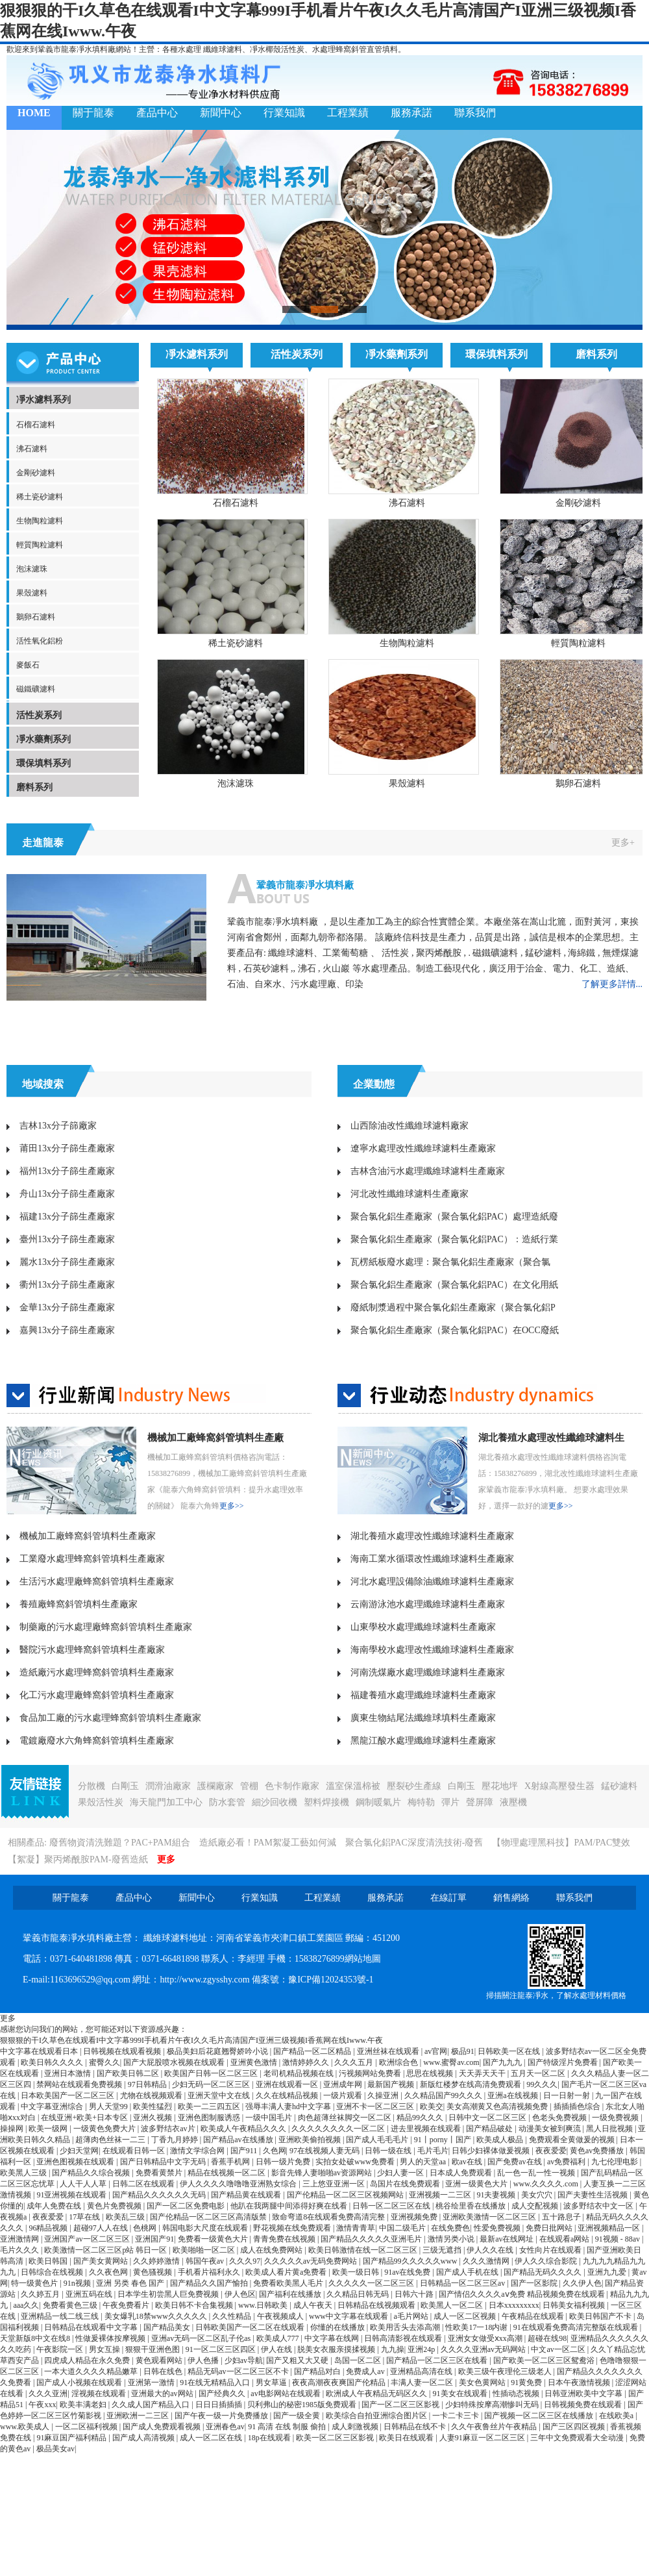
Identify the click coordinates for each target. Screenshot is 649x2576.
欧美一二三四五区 (210, 2106)
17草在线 (85, 2216)
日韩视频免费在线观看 (584, 2404)
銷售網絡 (511, 1898)
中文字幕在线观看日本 (40, 2051)
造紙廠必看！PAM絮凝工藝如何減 (267, 1842)
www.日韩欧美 (263, 2305)
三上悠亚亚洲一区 (334, 2183)
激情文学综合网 (198, 2150)
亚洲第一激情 (152, 2382)
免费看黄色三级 (71, 2305)
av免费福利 (567, 2161)
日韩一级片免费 (284, 2161)
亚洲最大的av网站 (163, 2393)
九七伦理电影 (615, 2161)
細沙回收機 (274, 1802)
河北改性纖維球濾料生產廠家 (409, 1194)
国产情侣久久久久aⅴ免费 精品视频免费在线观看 (522, 2294)
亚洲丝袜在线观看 (389, 2051)
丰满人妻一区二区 (423, 2382)
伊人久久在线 (491, 2250)
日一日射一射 (567, 2095)
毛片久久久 (20, 2250)
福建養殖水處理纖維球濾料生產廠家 (423, 1695)
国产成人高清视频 (144, 2437)
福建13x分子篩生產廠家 (67, 1216)
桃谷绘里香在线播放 (471, 2205)
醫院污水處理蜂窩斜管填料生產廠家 (92, 1650)
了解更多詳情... (612, 984)
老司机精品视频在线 (299, 2073)
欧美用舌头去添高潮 (406, 2327)
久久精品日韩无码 (358, 2294)
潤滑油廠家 (168, 1786)
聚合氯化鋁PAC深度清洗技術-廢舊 (414, 1842)
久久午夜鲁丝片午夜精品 (495, 2426)
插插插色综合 (578, 2106)
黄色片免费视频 (115, 2205)
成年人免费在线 (55, 2205)
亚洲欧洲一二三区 (138, 2415)
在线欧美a (617, 2415)
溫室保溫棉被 (353, 1786)
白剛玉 (125, 1786)
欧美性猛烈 (153, 2106)
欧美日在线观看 (407, 2437)
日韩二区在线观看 (144, 2183)
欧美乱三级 (126, 2216)
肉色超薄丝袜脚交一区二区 (345, 2117)
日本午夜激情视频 (580, 2382)
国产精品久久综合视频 (92, 2172)
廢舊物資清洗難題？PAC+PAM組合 (119, 1842)
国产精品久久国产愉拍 (210, 2283)
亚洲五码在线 (90, 2294)
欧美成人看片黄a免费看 (286, 2272)
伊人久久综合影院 (547, 2261)
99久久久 (541, 2084)
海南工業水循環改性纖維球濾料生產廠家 (432, 1559)
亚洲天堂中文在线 (220, 2095)
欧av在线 (468, 2161)
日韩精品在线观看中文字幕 (92, 2327)
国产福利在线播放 (291, 2294)
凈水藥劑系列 (43, 739)
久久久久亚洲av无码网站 (484, 2349)
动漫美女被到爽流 (551, 2128)
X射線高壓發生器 (559, 1786)
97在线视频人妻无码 (325, 2150)
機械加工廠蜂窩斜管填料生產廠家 (87, 1536)
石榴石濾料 (35, 424)
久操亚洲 (383, 2095)
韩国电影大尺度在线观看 (206, 2227)
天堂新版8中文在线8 (36, 2338)
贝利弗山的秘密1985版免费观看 (302, 2404)
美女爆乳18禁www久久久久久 (156, 2316)
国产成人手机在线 (468, 2272)
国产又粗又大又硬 (298, 2360)
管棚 (249, 1786)
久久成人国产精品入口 (151, 2404)
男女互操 (105, 2349)
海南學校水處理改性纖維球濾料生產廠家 (432, 1650)
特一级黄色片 (35, 2283)
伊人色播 (204, 2360)
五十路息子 (562, 2216)
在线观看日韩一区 (135, 2150)
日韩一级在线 (389, 2150)
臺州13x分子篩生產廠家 (67, 1239)
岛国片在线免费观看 (406, 2183)
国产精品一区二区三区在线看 (437, 2360)
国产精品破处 (490, 2128)
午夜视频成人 (281, 2316)
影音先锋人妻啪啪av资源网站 (322, 2172)
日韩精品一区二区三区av (463, 2283)
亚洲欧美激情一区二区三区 (490, 2216)
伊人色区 (240, 2294)
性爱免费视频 (498, 2227)
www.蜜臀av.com (451, 2062)
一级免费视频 (616, 2117)
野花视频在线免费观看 (293, 2227)
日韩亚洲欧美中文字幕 (584, 2393)
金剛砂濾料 (35, 472)
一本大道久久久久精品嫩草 (92, 2371)
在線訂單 (448, 1898)
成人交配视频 (535, 2205)
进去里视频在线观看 (427, 2128)
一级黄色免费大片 (105, 2128)
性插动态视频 (517, 2393)
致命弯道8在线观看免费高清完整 (329, 2216)
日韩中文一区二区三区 (488, 2117)
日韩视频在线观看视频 (123, 2051)
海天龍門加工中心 (166, 1802)
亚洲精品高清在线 (422, 2371)
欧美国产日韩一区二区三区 (212, 2073)
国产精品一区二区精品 (313, 2051)
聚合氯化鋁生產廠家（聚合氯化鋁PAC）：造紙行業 (454, 1239)
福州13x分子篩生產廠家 (67, 1171)
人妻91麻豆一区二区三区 (483, 2437)
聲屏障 (479, 1802)
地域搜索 (43, 1084)
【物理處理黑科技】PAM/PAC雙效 (561, 1842)
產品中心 (157, 112)
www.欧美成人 (25, 2426)
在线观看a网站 (565, 2239)
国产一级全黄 (297, 2415)
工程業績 (348, 112)
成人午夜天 (313, 2305)
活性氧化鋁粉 (39, 640)
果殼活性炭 (100, 1802)
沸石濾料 (31, 448)
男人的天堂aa (424, 2161)
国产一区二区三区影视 (401, 2404)
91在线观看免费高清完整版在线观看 (576, 2327)
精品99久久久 (421, 2117)
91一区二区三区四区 (222, 2349)
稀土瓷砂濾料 (39, 496)
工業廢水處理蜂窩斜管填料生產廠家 (92, 1559)
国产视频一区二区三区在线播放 (539, 2415)
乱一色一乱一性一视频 (537, 2172)
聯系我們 (475, 112)
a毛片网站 (411, 2316)
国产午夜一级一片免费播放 (222, 2415)
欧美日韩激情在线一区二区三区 (363, 2250)
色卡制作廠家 (292, 1786)
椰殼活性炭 (284, 49)
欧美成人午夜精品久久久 (244, 2128)
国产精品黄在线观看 (247, 2194)
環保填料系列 (43, 763)
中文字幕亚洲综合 (53, 2106)
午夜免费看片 (127, 2305)
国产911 (245, 2150)
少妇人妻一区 (401, 2172)
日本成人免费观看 (462, 2172)
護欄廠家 (215, 1786)
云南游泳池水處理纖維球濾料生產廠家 (427, 1604)
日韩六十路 (415, 2294)
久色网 (274, 2150)
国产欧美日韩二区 (129, 2073)
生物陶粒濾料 (39, 520)
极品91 (462, 2051)
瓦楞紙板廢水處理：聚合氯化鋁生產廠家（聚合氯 (450, 1262)
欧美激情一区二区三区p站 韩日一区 (106, 2250)
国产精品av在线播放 (239, 2139)
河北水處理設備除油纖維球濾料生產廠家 (432, 1581)
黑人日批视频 (610, 2128)
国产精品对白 (318, 2371)
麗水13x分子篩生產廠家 (67, 1262)
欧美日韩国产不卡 (601, 2316)
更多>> (231, 1505)
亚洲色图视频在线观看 (76, 2161)
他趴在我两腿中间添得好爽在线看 (289, 2205)
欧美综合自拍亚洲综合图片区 (377, 2415)
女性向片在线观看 (551, 2250)
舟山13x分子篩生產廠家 (67, 1194)
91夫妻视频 (496, 2194)
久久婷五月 (41, 2294)
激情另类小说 (452, 2239)
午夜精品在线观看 (534, 2316)
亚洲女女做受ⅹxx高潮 (486, 2338)
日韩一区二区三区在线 (392, 2205)
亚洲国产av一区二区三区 (87, 2239)
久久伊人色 (582, 2283)
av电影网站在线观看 (286, 2393)
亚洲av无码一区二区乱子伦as (201, 2338)
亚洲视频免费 (415, 2216)
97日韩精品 (148, 2084)
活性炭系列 (39, 715)
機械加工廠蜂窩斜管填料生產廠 (215, 1437)
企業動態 (374, 1084)
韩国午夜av (206, 2261)
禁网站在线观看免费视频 (80, 2084)
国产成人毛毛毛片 (378, 2139)
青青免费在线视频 (285, 2239)
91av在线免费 (408, 2272)
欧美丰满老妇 (84, 2404)
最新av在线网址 (507, 2239)
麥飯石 (28, 664)
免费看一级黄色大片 (214, 2239)
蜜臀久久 (104, 2062)
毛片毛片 (432, 2150)
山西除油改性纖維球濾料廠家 (409, 1126)
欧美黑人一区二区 (453, 2305)
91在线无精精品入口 (216, 2382)
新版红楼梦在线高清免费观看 (471, 2084)
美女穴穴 (537, 2194)
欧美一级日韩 (356, 2272)
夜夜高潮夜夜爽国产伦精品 (339, 2382)
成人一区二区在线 (212, 2437)
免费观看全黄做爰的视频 (573, 2139)
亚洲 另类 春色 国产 (131, 2283)
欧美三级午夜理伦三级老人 (506, 2371)
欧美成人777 (278, 2338)
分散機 (91, 1786)
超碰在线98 (547, 2338)
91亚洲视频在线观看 (72, 2194)
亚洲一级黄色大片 (477, 2183)
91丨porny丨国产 (443, 2139)
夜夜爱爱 (551, 2150)
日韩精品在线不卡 (416, 2426)
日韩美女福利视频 (575, 2305)
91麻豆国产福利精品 (72, 2437)
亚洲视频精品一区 (610, 2227)
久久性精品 (232, 2316)
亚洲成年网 (343, 2084)
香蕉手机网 (231, 2161)
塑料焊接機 (326, 1802)
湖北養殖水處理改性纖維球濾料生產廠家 (432, 1536)
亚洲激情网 (20, 2239)
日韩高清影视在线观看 (404, 2338)
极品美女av (55, 2448)
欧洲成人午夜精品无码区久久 (377, 2393)
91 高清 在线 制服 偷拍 (288, 2426)
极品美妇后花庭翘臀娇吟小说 (218, 2051)
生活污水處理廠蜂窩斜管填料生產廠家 (96, 1581)
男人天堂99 (109, 2106)
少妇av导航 (244, 2360)
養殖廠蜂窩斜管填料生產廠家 (78, 1604)
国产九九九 (503, 2062)
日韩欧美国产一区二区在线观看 (250, 2327)
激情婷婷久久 (306, 2062)
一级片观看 (343, 2095)
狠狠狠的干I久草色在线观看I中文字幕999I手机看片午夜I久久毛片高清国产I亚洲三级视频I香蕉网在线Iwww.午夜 (191, 2040)
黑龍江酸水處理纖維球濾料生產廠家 (423, 1740)
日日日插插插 (219, 2404)
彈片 (450, 1802)
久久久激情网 (487, 2261)
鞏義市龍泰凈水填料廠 (305, 885)
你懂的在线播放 (338, 2327)
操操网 (12, 2128)
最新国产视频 (391, 2084)
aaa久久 (26, 2305)
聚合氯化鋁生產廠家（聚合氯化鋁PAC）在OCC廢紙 (454, 1330)
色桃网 (145, 2227)
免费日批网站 (550, 2227)
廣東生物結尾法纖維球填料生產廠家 (423, 1718)
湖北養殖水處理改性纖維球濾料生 (551, 1437)
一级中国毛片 (269, 2117)
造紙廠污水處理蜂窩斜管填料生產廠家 (96, 1672)
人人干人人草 (84, 2183)
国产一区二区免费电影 (187, 2205)
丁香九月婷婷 (175, 2139)
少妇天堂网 (79, 2150)
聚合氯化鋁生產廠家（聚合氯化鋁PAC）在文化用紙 (454, 1285)
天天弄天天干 (483, 2073)
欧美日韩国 (49, 2261)
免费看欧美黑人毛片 (289, 2283)
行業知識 (284, 112)
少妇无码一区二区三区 (212, 2084)
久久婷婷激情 (157, 2261)
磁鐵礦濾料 (35, 689)
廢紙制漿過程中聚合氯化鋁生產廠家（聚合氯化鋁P (453, 1307)
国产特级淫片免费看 (564, 2062)
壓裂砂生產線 (414, 1786)
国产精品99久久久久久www (411, 2261)
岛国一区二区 (358, 2360)
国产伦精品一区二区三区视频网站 (346, 2194)
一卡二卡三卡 (456, 2415)
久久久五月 (354, 2062)
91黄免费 (527, 2382)
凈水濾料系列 (43, 400)
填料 (390, 49)
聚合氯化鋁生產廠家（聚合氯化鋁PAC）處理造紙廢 (454, 1216)
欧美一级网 (49, 2128)
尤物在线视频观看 (152, 2095)
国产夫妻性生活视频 (593, 2194)
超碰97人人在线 (101, 2227)
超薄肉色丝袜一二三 (111, 2139)
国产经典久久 (223, 2393)
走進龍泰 (43, 842)
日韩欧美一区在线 (510, 2051)
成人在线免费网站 (272, 2250)
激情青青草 (355, 2227)
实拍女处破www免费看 (356, 2161)
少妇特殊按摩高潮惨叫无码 (493, 2404)
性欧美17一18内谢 (477, 2327)
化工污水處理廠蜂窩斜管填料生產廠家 (96, 1695)
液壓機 (513, 1802)
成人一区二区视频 (466, 2316)
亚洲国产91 (154, 2239)
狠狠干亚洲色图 (153, 2349)
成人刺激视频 (356, 2426)
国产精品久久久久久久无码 (160, 2194)
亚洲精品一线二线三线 (61, 2316)
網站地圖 (363, 1959)
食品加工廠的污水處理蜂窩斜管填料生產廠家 (110, 1718)
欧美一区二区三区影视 (336, 2437)
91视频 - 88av (618, 2239)
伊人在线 (277, 2349)
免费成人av (366, 2371)
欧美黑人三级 (24, 2172)
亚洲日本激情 (68, 2073)
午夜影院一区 (60, 2349)
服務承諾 (411, 112)
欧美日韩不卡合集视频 (195, 2305)
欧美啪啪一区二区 (205, 2250)
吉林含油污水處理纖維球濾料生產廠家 (427, 1171)
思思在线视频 (430, 2073)
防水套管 (227, 1802)
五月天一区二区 (539, 2073)
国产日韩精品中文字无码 (164, 2161)
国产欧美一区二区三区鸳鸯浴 (544, 2360)
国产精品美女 (167, 2327)
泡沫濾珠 (31, 568)
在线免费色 (450, 2227)
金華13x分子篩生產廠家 (67, 1307)
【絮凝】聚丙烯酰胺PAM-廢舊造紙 (78, 1859)
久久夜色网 (109, 2272)
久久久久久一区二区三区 (372, 2283)
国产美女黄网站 (101, 2261)
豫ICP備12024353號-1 (330, 1979)
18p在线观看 (270, 2437)
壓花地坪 (500, 1786)
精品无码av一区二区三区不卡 (239, 2371)
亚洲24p (422, 2349)
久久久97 (244, 2261)
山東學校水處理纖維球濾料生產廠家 (423, 1627)
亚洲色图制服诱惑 (210, 2117)
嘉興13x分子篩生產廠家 (67, 1330)
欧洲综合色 (399, 2062)
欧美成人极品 (500, 2139)
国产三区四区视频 (575, 2426)
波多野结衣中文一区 (599, 2205)
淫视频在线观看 (99, 2393)
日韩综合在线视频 (53, 2272)
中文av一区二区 (559, 2349)
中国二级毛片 (403, 2227)
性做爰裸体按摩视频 (111, 2338)
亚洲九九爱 (607, 2272)
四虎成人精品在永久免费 (88, 2360)
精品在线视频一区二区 (227, 2172)
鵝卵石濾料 (35, 616)
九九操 (392, 2349)
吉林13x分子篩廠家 (58, 1126)
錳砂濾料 (619, 1786)
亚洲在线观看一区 (288, 2084)
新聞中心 (220, 112)
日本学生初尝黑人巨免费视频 (169, 2294)
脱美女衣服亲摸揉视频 (337, 2349)
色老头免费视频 (560, 2117)
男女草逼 (272, 2382)
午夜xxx (42, 2404)
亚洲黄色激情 (254, 2062)
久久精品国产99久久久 (444, 2095)
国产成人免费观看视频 (162, 2426)
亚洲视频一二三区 (441, 2194)
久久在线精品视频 (288, 2095)
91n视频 (78, 2283)
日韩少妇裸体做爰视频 (492, 2150)
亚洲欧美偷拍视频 (310, 2139)
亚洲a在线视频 (513, 2095)
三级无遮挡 (442, 2250)
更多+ (623, 842)
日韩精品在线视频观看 (377, 2305)
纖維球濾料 (222, 49)
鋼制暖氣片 (378, 1802)
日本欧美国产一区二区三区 (68, 2095)
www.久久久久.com (546, 2183)
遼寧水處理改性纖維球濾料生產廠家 (423, 1148)
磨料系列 (34, 787)
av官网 (435, 2051)
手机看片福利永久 (210, 2272)
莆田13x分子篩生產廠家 (67, 1148)
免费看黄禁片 (160, 2172)
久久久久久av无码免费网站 (311, 2261)
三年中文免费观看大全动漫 (578, 2437)
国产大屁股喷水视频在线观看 (175, 2062)
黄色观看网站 (160, 2360)
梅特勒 (421, 1802)
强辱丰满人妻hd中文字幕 (289, 2106)
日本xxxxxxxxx (514, 2305)
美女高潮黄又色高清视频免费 (498, 2106)
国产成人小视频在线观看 (80, 2382)
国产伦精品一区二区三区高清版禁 (209, 2216)
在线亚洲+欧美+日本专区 (85, 2117)
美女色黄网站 (483, 2382)
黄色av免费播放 (598, 2150)
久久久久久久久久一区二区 (339, 2128)
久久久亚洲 (48, 2393)
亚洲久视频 (153, 2117)
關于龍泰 (93, 112)
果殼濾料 (31, 592)
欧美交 (431, 2106)
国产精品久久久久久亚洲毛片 (372, 2239)
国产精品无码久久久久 (543, 2272)
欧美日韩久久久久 (53, 2062)
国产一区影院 (535, 2283)
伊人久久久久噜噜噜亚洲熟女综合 (239, 2183)
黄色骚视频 (153, 2272)
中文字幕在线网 (332, 2338)
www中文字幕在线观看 (349, 2316)
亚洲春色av (225, 2426)
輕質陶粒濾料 (39, 544)
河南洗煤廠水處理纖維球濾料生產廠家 (427, 1672)
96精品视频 (49, 2227)
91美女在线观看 (461, 2393)
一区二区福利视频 (87, 2426)
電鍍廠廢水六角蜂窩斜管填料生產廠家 (96, 1740)
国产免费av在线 (515, 2161)
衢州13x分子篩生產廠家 (67, 1285)
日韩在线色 (163, 2371)
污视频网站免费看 (371, 2073)
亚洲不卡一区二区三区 (376, 2106)
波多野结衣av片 (169, 2128)
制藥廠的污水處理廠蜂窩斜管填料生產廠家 (105, 1627)
